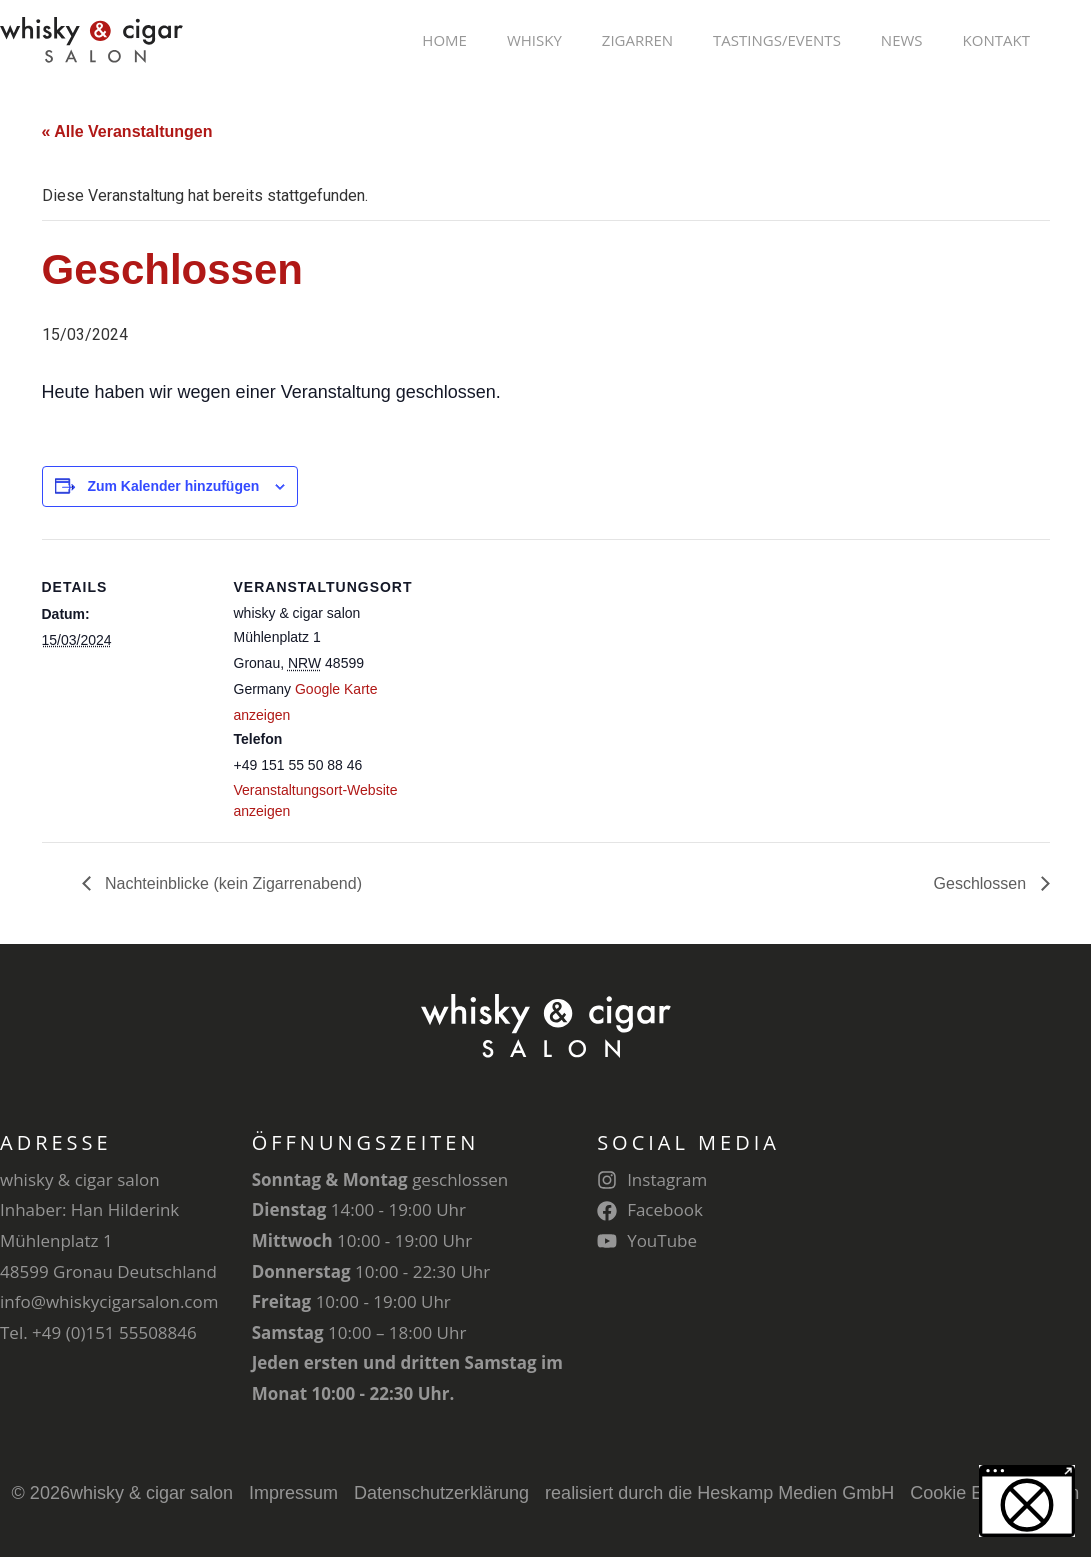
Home (444, 40)
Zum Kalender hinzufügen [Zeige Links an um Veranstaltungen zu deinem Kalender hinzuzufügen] (173, 486)
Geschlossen (982, 883)
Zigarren (637, 40)
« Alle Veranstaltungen (127, 131)
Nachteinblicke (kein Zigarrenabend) (231, 883)
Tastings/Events (777, 40)
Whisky (534, 40)
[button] (1027, 1501)
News (902, 40)
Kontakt (996, 40)
